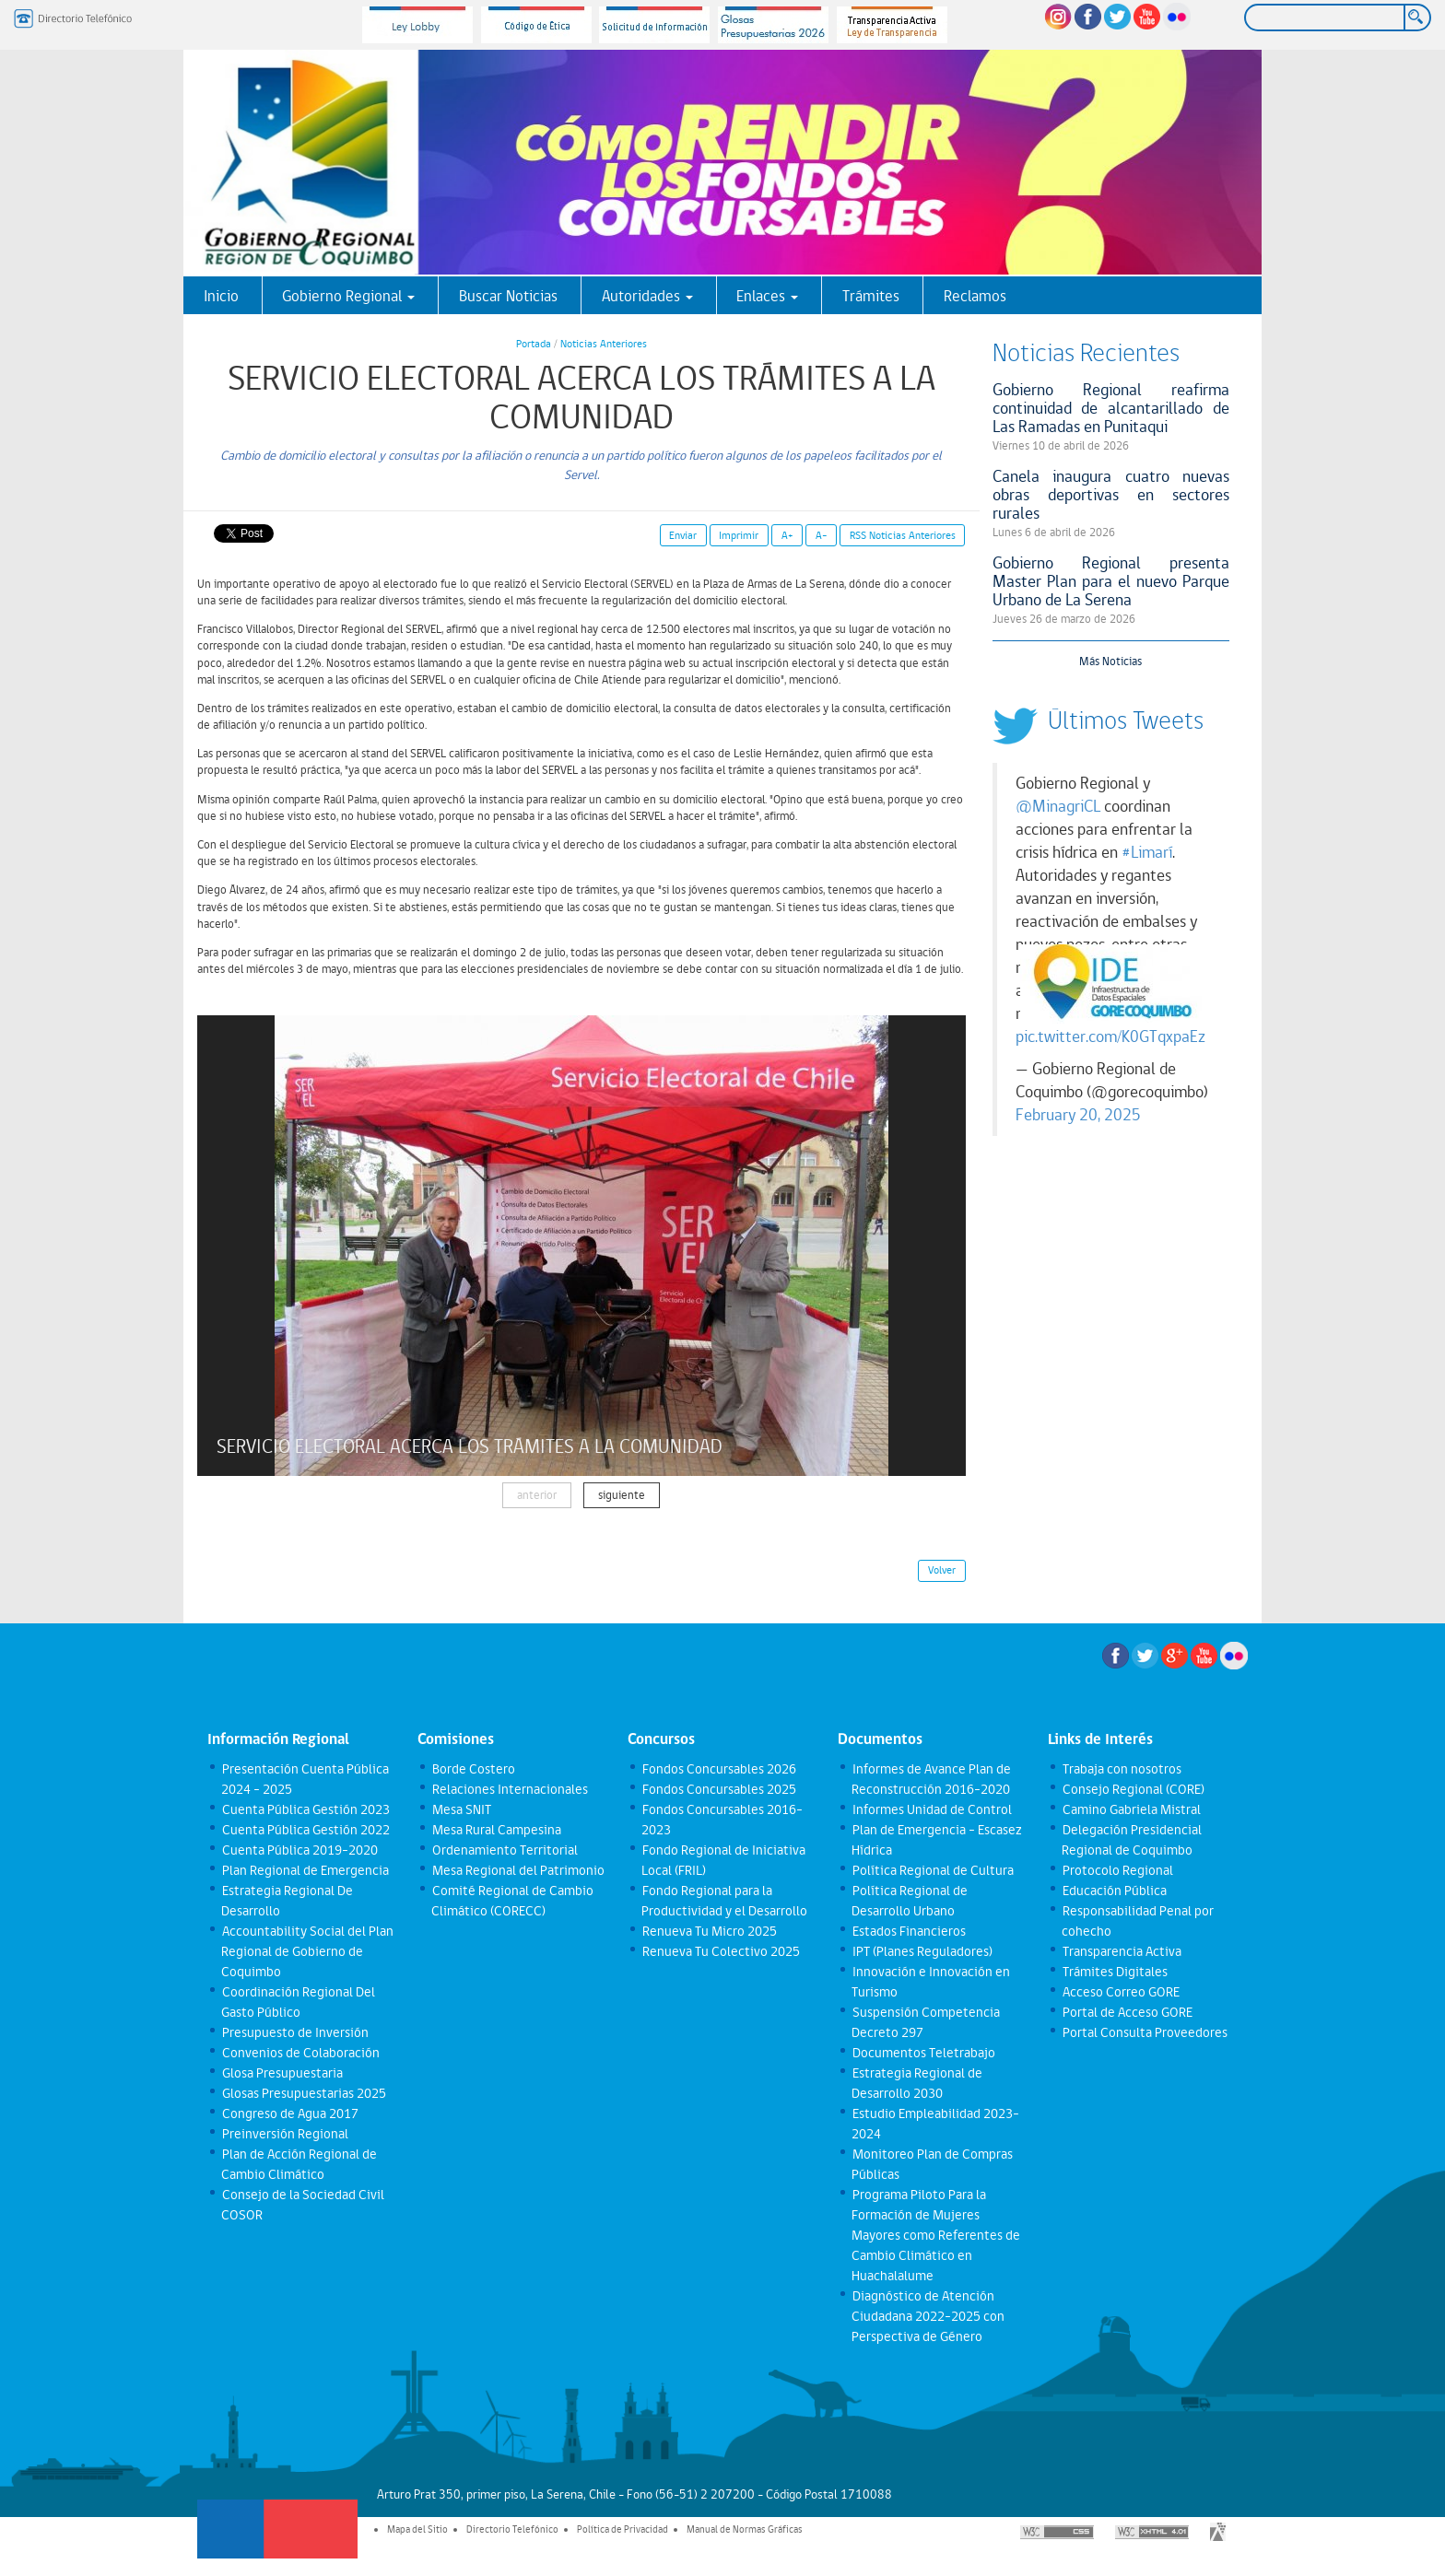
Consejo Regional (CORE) (1133, 1789)
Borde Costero (472, 1769)
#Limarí (1147, 852)
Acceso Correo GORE (1120, 1992)
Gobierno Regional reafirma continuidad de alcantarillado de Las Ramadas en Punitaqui (1111, 408)
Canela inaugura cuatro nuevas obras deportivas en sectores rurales (1111, 494)
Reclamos (975, 296)
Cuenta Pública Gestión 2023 (305, 1809)
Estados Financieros (908, 1931)
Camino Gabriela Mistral (1131, 1809)
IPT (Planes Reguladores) (922, 1951)
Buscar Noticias (508, 296)
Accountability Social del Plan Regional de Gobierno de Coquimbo (307, 1951)
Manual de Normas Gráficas (745, 2529)
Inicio (221, 296)
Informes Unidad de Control (931, 1809)
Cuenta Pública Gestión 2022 (305, 1829)
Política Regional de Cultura (932, 1870)
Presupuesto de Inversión (294, 2032)
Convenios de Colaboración (300, 2052)
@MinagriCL (1058, 806)
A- (822, 535)
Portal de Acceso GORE (1127, 2012)
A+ (787, 535)
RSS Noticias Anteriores (903, 535)
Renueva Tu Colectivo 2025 (720, 1951)
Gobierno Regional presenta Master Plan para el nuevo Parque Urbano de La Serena (1111, 581)
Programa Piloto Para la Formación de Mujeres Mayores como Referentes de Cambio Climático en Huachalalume (936, 2235)
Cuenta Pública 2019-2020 (299, 1850)
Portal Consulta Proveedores (1144, 2032)
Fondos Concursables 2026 (718, 1769)
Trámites (870, 296)
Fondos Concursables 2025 (718, 1789)
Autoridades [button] (647, 296)
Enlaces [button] (767, 296)
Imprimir (738, 535)
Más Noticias (1110, 661)
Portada (533, 343)
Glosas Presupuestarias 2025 (303, 2093)
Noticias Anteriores (603, 343)
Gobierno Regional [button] (348, 296)
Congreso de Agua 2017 (289, 2113)
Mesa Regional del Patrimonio (517, 1870)
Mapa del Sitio (417, 2529)
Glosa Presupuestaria (281, 2073)
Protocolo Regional (1117, 1870)
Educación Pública (1114, 1890)
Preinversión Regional (284, 2133)
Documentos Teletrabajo (923, 2052)
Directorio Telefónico (512, 2529)
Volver (942, 1569)
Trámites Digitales (1114, 1971)
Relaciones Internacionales (509, 1789)
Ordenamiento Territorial (504, 1850)
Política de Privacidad (622, 2529)
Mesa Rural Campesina (495, 1829)
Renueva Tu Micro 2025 (708, 1931)
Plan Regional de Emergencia (304, 1870)
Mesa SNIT (460, 1809)
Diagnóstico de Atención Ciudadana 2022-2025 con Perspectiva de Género (928, 2316)
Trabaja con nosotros (1121, 1769)
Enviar (683, 535)
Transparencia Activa (1121, 1951)
